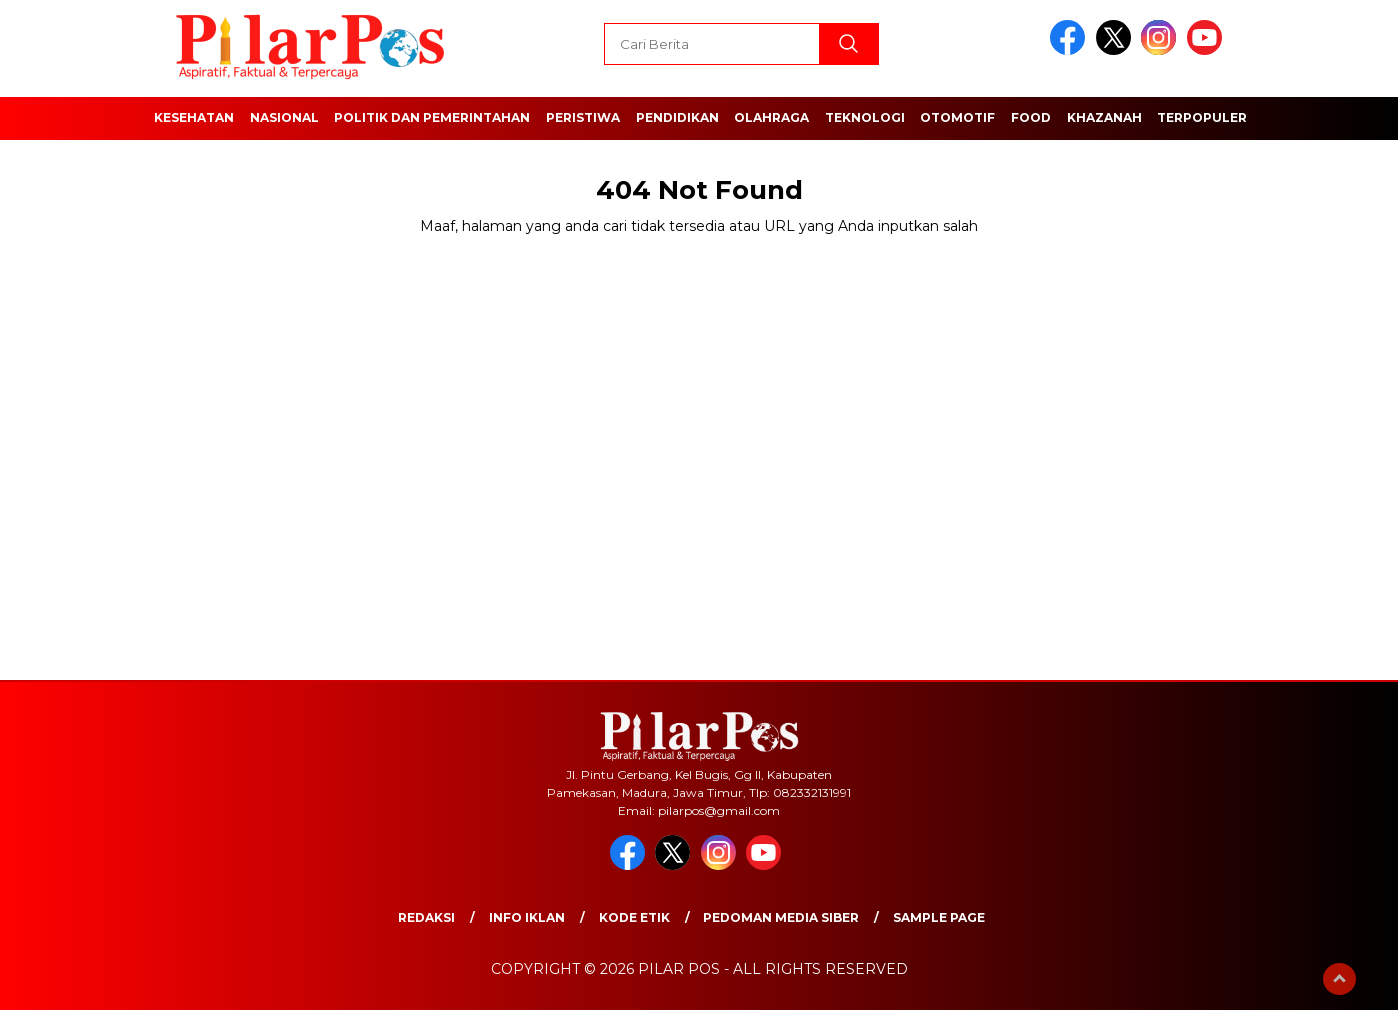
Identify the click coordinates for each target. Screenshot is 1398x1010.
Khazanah (1104, 117)
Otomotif (957, 117)
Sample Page (939, 917)
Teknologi (865, 117)
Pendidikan (677, 117)
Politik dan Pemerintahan (432, 117)
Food (1031, 117)
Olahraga (771, 117)
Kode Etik (634, 917)
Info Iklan (527, 917)
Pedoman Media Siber (781, 917)
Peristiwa (583, 117)
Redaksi (426, 917)
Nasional (284, 117)
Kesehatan (194, 117)
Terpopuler (1202, 117)
